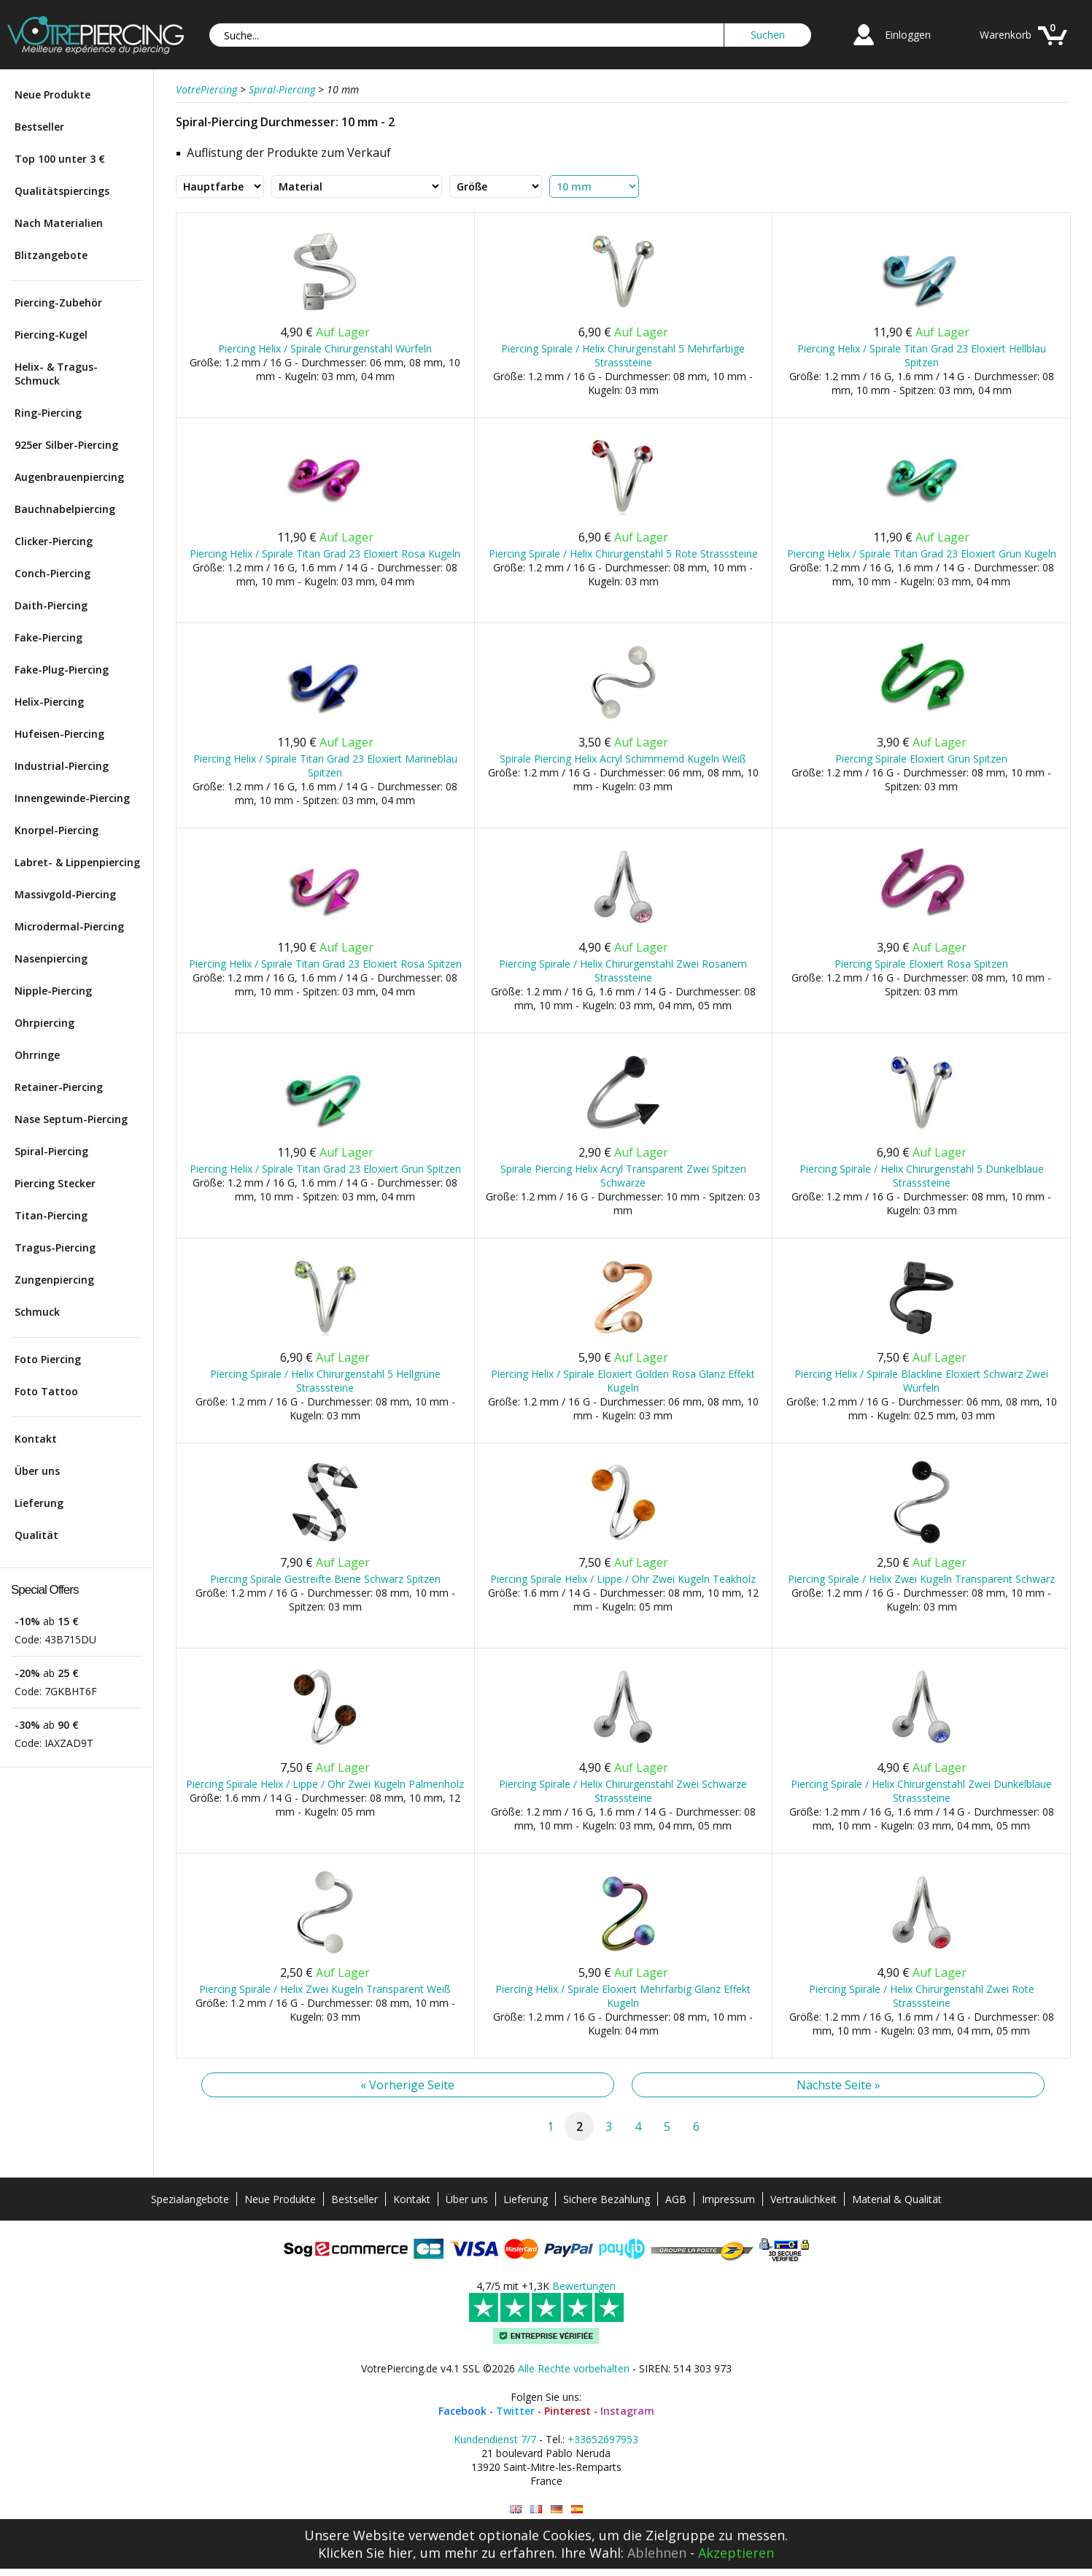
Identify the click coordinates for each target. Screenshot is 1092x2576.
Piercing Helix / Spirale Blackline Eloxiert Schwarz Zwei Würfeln (921, 1381)
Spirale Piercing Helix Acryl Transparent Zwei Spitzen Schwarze (623, 1175)
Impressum (728, 2199)
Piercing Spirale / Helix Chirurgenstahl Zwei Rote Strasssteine (921, 1996)
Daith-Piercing (51, 605)
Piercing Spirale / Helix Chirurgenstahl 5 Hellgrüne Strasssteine (325, 1381)
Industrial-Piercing (62, 766)
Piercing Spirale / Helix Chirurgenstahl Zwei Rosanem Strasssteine (623, 970)
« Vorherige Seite (407, 2085)
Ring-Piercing (48, 413)
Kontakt (36, 1439)
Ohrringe (37, 1055)
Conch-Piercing (52, 573)
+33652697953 (603, 2439)
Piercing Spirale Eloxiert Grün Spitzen (921, 759)
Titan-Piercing (51, 1215)
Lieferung (39, 1503)
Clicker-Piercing (54, 541)
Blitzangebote (51, 255)
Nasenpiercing (51, 958)
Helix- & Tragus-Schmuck (56, 373)
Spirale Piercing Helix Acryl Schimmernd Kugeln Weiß (623, 759)
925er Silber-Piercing (66, 445)
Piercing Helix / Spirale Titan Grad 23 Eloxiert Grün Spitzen (325, 1169)
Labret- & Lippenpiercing (77, 862)
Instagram (627, 2411)
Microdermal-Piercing (69, 926)
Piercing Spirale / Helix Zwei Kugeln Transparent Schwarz (921, 1579)
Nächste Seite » (838, 2085)
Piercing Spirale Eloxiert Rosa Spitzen (921, 964)
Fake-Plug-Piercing (62, 669)
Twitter (515, 2411)
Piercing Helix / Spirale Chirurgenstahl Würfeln (325, 348)
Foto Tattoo (46, 1391)
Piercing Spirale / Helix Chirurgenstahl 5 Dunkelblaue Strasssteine (921, 1175)
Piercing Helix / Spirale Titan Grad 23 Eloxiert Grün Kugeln (921, 553)
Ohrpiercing (44, 1023)
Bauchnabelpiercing (65, 509)
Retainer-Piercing (59, 1087)
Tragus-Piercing (55, 1247)
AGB (675, 2199)
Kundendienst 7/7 (495, 2439)
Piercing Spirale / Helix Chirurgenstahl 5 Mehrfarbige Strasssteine (623, 355)
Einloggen (908, 35)
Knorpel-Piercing (56, 830)
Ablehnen (656, 2552)
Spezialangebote (190, 2199)
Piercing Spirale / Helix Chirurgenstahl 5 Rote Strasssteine (623, 553)
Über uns (37, 1471)
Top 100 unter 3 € (60, 159)
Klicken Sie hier (365, 2552)
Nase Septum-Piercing (71, 1119)
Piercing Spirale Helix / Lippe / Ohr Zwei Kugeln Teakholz (623, 1579)
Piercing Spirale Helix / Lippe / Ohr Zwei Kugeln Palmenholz (325, 1784)
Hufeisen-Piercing (59, 734)
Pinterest (567, 2411)
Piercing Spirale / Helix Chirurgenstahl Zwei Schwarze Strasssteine (623, 1791)
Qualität (36, 1535)
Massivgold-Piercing (65, 894)
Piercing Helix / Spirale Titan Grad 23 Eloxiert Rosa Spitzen (325, 964)
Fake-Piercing (48, 637)
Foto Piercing (48, 1359)
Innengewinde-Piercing (72, 798)
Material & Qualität (897, 2199)
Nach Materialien (59, 223)
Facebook (462, 2411)
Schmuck (37, 1312)
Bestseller (39, 127)
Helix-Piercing (49, 702)
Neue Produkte (52, 94)
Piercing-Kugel (51, 335)
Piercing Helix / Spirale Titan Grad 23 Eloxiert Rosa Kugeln (325, 553)
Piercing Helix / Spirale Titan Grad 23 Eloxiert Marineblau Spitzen (325, 765)
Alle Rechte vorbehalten (574, 2368)
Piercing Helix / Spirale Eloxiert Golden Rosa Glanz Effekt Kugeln (623, 1381)
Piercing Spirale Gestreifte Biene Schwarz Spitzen (325, 1579)
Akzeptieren (736, 2552)
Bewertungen (584, 2286)
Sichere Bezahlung (606, 2199)
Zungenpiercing (54, 1280)
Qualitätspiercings (62, 191)
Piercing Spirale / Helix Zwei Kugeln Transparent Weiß (325, 1989)
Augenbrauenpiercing (69, 477)
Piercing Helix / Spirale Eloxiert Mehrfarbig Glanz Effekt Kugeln (623, 1996)
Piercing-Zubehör (58, 302)
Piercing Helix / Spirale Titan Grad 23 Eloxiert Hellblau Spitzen (921, 355)
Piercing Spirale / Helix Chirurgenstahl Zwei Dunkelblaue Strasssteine (921, 1791)
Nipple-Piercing (53, 991)
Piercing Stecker (55, 1183)
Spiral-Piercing (51, 1151)
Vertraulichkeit (803, 2199)
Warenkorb (1005, 35)
